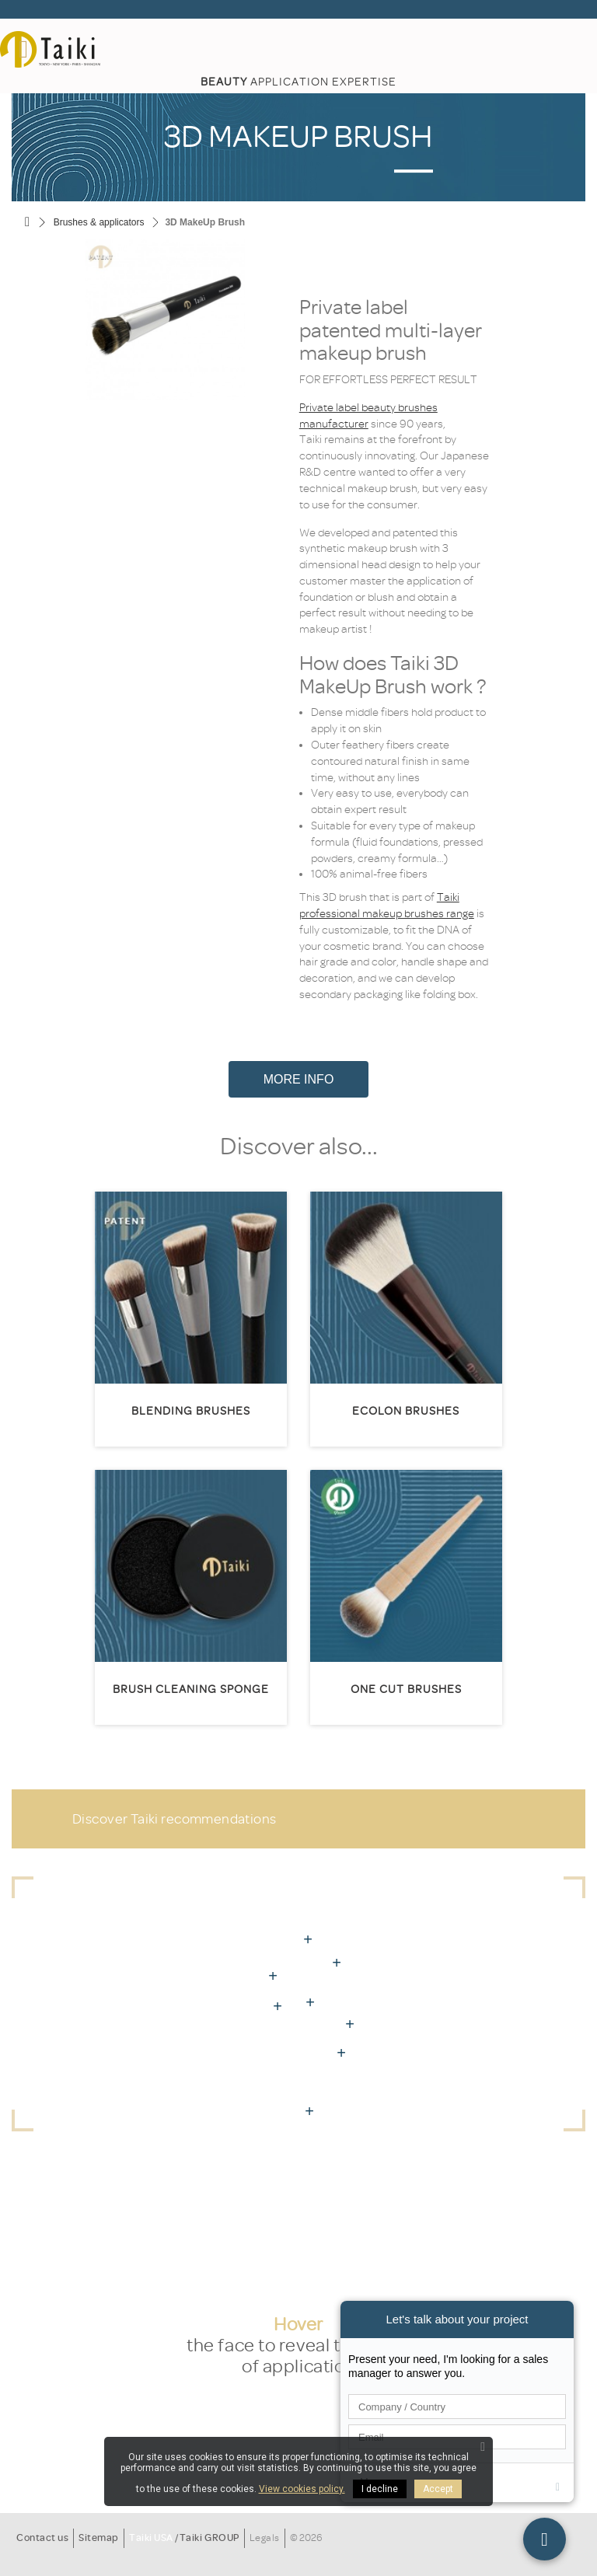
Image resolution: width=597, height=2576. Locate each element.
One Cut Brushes (406, 1689)
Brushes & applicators (99, 222)
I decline (379, 2489)
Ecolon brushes (405, 1411)
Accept (438, 2489)
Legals (265, 2537)
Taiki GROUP (209, 2537)
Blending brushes (190, 1411)
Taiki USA (151, 2537)
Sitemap (99, 2537)
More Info (299, 1079)
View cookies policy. (302, 2489)
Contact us (42, 2537)
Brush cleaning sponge (191, 1689)
